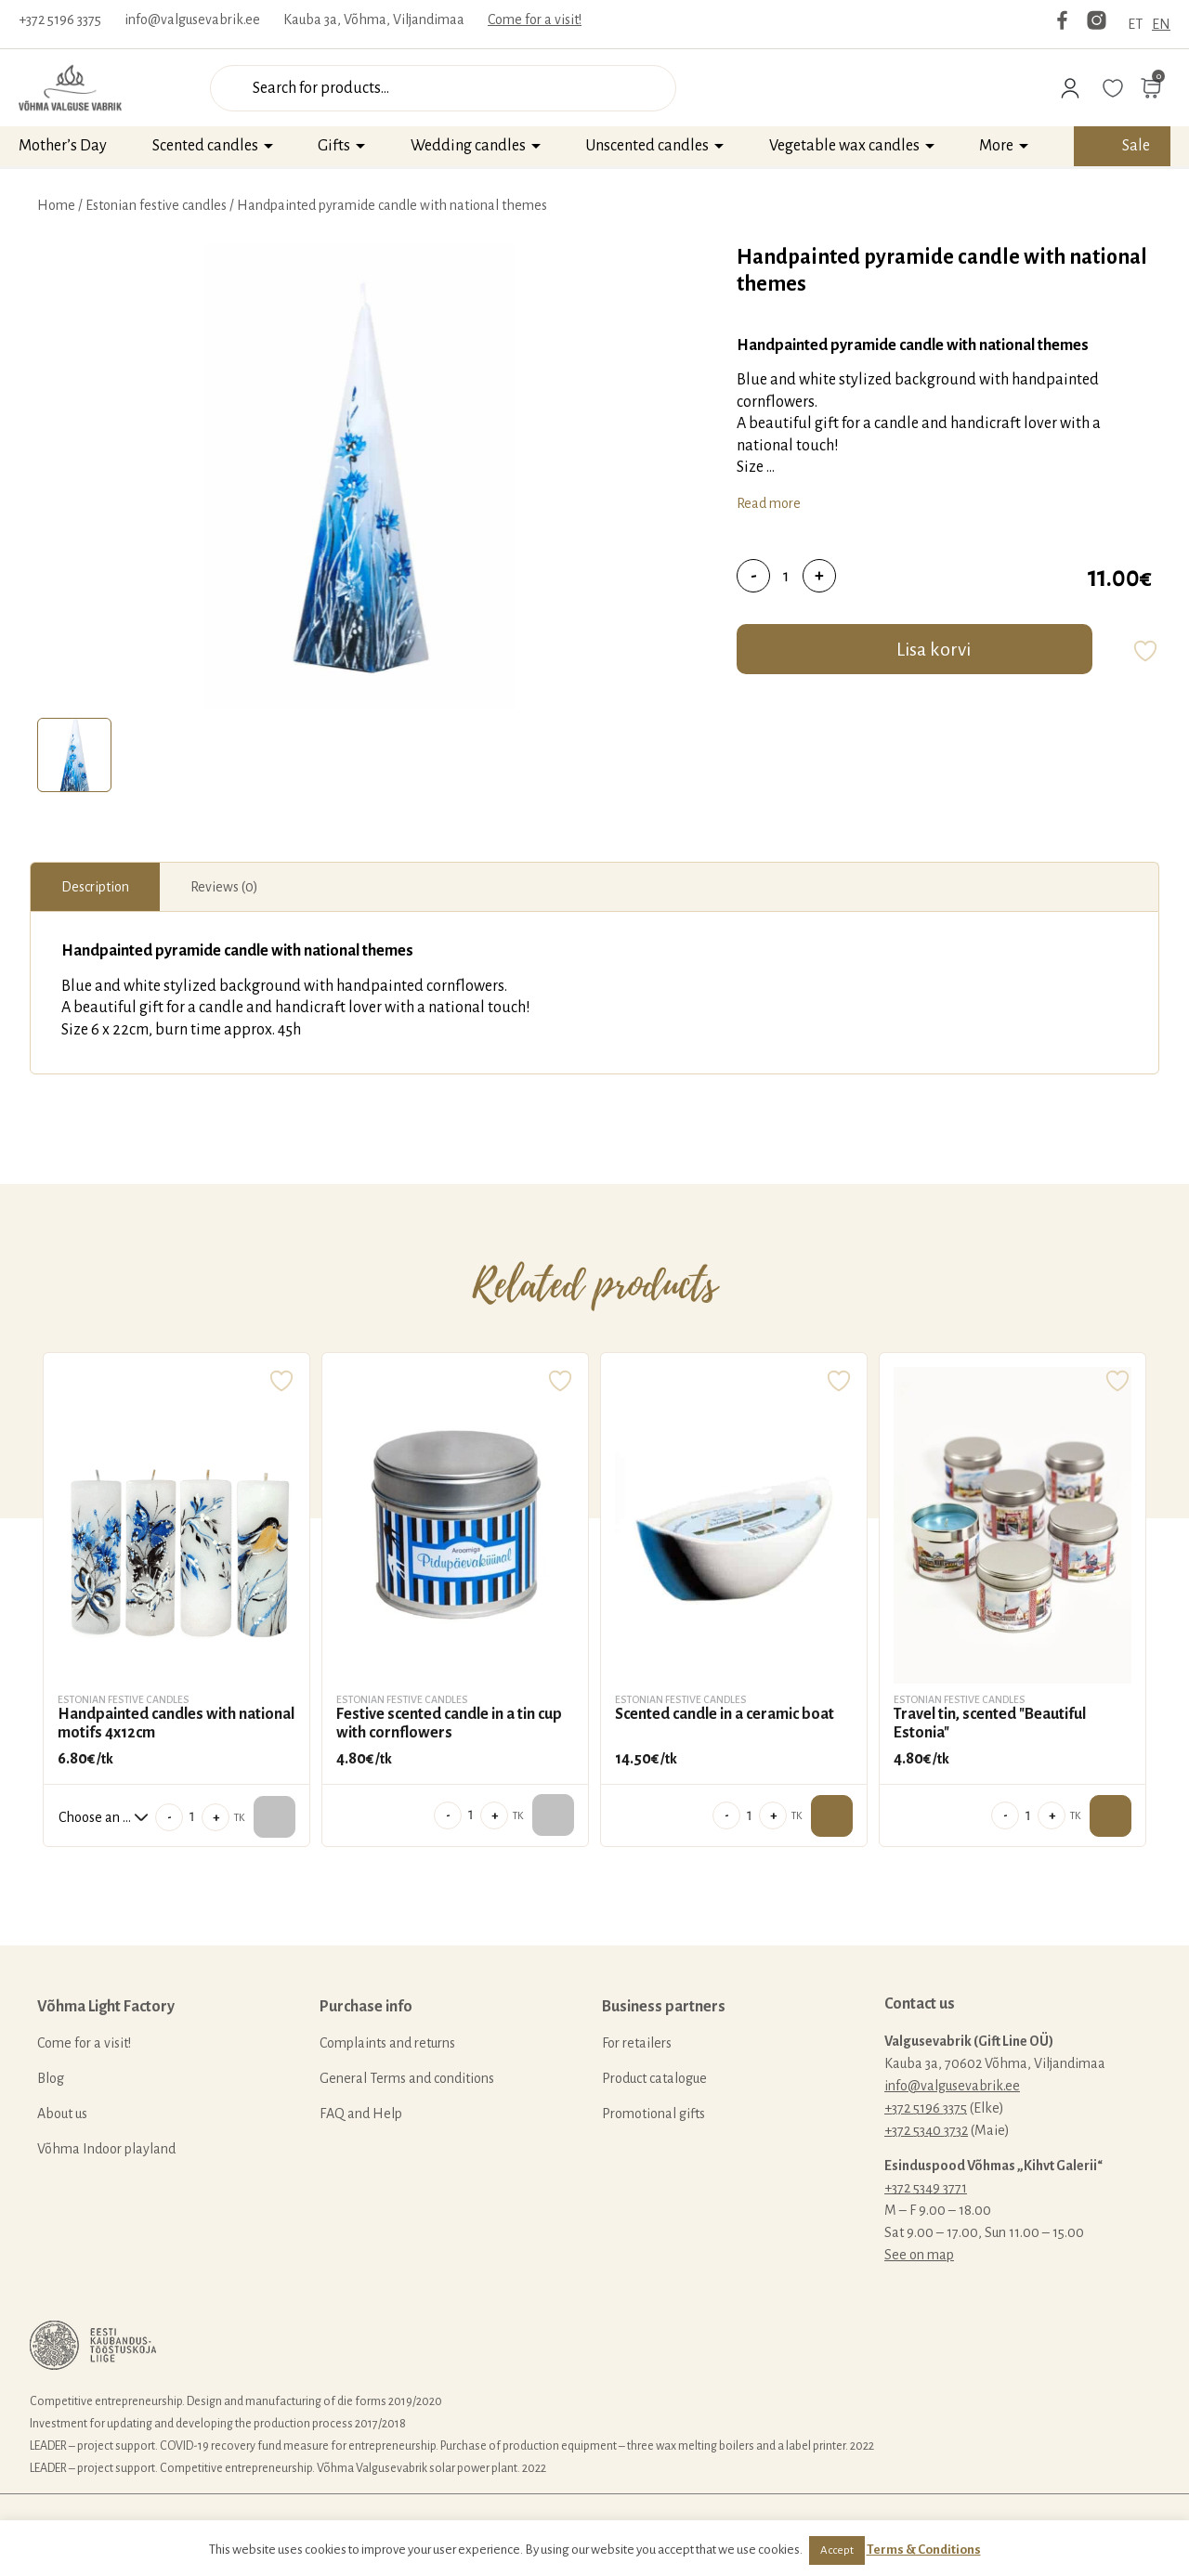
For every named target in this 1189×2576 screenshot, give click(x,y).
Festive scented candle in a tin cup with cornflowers (449, 1723)
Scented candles (205, 145)
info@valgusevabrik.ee (192, 19)
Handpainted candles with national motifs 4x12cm (176, 1723)
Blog (50, 2078)
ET (1135, 24)
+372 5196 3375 (60, 19)
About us (62, 2113)
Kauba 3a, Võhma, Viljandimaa (373, 19)
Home (56, 205)
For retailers (637, 2043)
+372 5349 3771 (925, 2187)
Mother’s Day (63, 145)
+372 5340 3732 (926, 2130)
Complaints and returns (387, 2043)
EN (1161, 24)
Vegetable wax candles (844, 145)
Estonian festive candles (156, 205)
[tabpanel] (359, 476)
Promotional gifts (653, 2113)
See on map (919, 2254)
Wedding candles (468, 145)
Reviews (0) (224, 886)
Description (95, 886)
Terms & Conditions (924, 2549)
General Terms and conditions (407, 2078)
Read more (769, 503)
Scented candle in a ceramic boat (724, 1714)
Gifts (334, 145)
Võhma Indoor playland (106, 2148)
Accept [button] (837, 2550)
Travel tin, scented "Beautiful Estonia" (990, 1723)
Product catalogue (654, 2078)
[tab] (74, 755)
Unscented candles (647, 145)
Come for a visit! (534, 19)
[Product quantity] (786, 576)
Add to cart (832, 1816)
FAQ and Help (361, 2113)
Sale (1136, 145)
